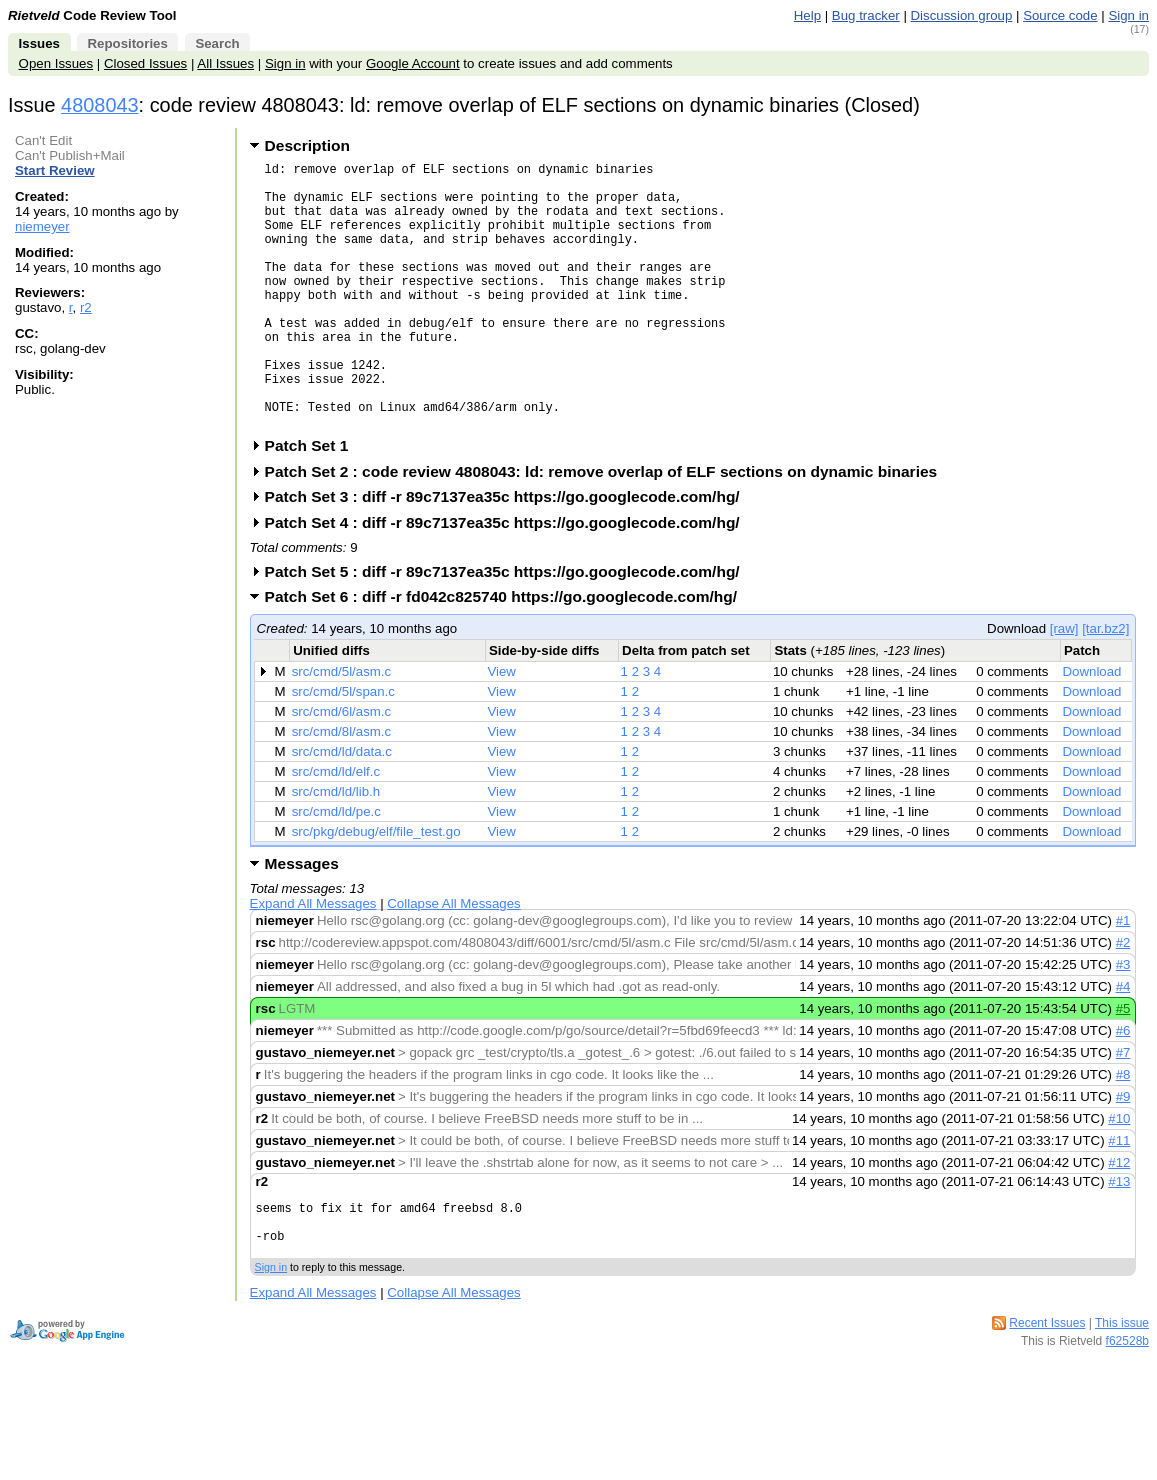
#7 (1123, 1109)
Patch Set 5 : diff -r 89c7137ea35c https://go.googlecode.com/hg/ (509, 628)
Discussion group (962, 15)
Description (307, 145)
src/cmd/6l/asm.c (342, 768)
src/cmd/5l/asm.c (342, 728)
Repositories (127, 43)
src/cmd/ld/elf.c (336, 828)
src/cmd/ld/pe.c (336, 868)
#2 (1123, 999)
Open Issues (56, 63)
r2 (86, 307)
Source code (1060, 15)
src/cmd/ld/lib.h (336, 848)
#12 (1119, 1219)
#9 (1123, 1153)
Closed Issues (145, 63)
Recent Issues (1047, 1392)
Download (1091, 728)
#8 (1123, 1131)
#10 (1119, 1175)
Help (807, 15)
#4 (1123, 1043)
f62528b (1127, 1410)
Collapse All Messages (453, 960)
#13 (1119, 1238)
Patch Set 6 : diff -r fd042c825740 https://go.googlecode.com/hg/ (507, 653)
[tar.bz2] (1105, 685)
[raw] (1064, 685)
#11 (1119, 1197)
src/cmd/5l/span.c (343, 748)
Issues (39, 43)
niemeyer (42, 226)
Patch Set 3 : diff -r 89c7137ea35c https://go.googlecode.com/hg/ (509, 553)
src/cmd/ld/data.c (342, 808)
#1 (1123, 977)
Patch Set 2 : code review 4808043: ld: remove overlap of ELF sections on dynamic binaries (608, 528)
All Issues (225, 63)
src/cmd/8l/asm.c (342, 788)
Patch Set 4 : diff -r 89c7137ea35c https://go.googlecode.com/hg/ (509, 579)
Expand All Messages (313, 960)
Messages (302, 920)
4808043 (100, 105)
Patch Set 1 (313, 502)
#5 (1123, 1065)
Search (217, 43)
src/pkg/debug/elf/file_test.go (376, 888)
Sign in (1128, 15)
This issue (1122, 1392)
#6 (1123, 1087)
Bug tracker (866, 15)
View (501, 728)
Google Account (413, 63)
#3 (1123, 1021)
